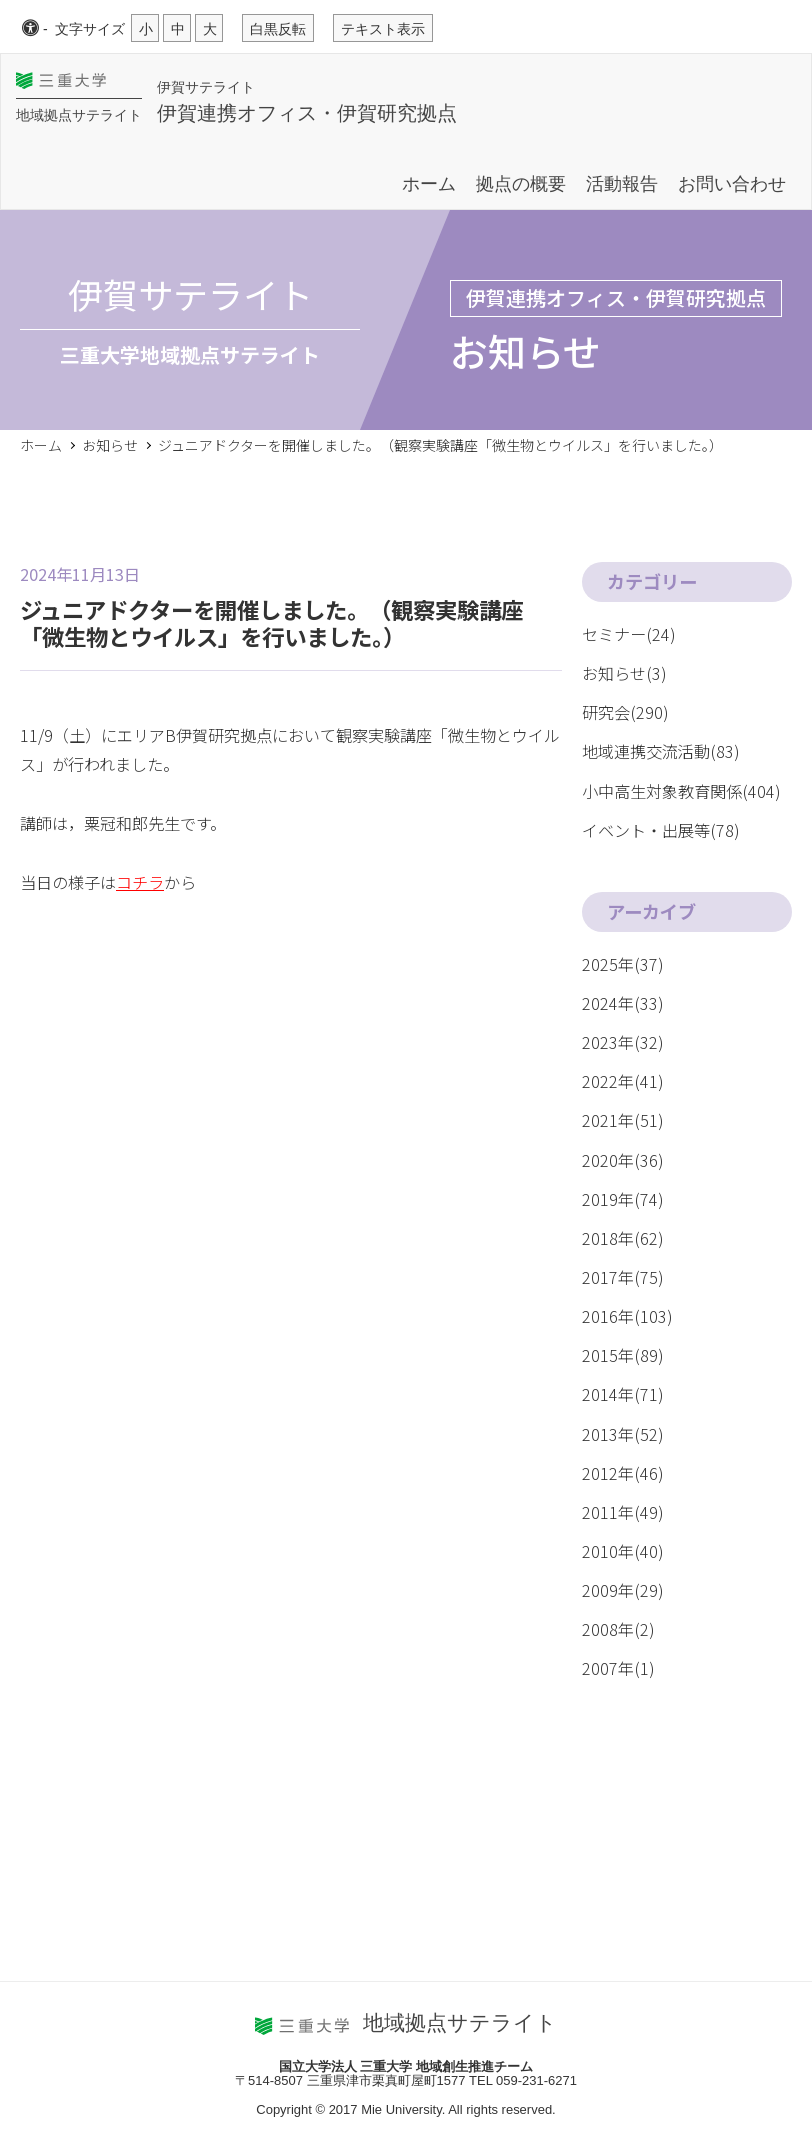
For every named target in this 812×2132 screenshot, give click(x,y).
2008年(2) (618, 1629)
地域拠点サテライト (79, 115)
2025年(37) (623, 964)
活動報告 (622, 184)
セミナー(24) (629, 634)
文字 (90, 28)
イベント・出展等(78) (661, 830)
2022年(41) (623, 1081)
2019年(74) (623, 1199)
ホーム (429, 184)
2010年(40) (623, 1551)
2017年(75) (623, 1277)
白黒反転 (278, 29)
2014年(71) (623, 1394)
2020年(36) (623, 1160)
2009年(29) (623, 1590)
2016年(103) (627, 1316)
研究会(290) (625, 712)
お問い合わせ (732, 184)
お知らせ (110, 445)
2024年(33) (623, 1003)
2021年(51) (623, 1120)
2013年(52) (623, 1434)
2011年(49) (623, 1512)
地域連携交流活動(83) (661, 751)
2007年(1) (618, 1668)
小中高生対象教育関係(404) (681, 791)
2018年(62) (623, 1238)
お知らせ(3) (624, 673)
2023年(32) (623, 1042)
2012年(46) (623, 1473)
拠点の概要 (521, 184)
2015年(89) (623, 1355)
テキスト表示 (383, 29)
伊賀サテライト (206, 86)
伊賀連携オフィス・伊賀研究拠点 (307, 113)
